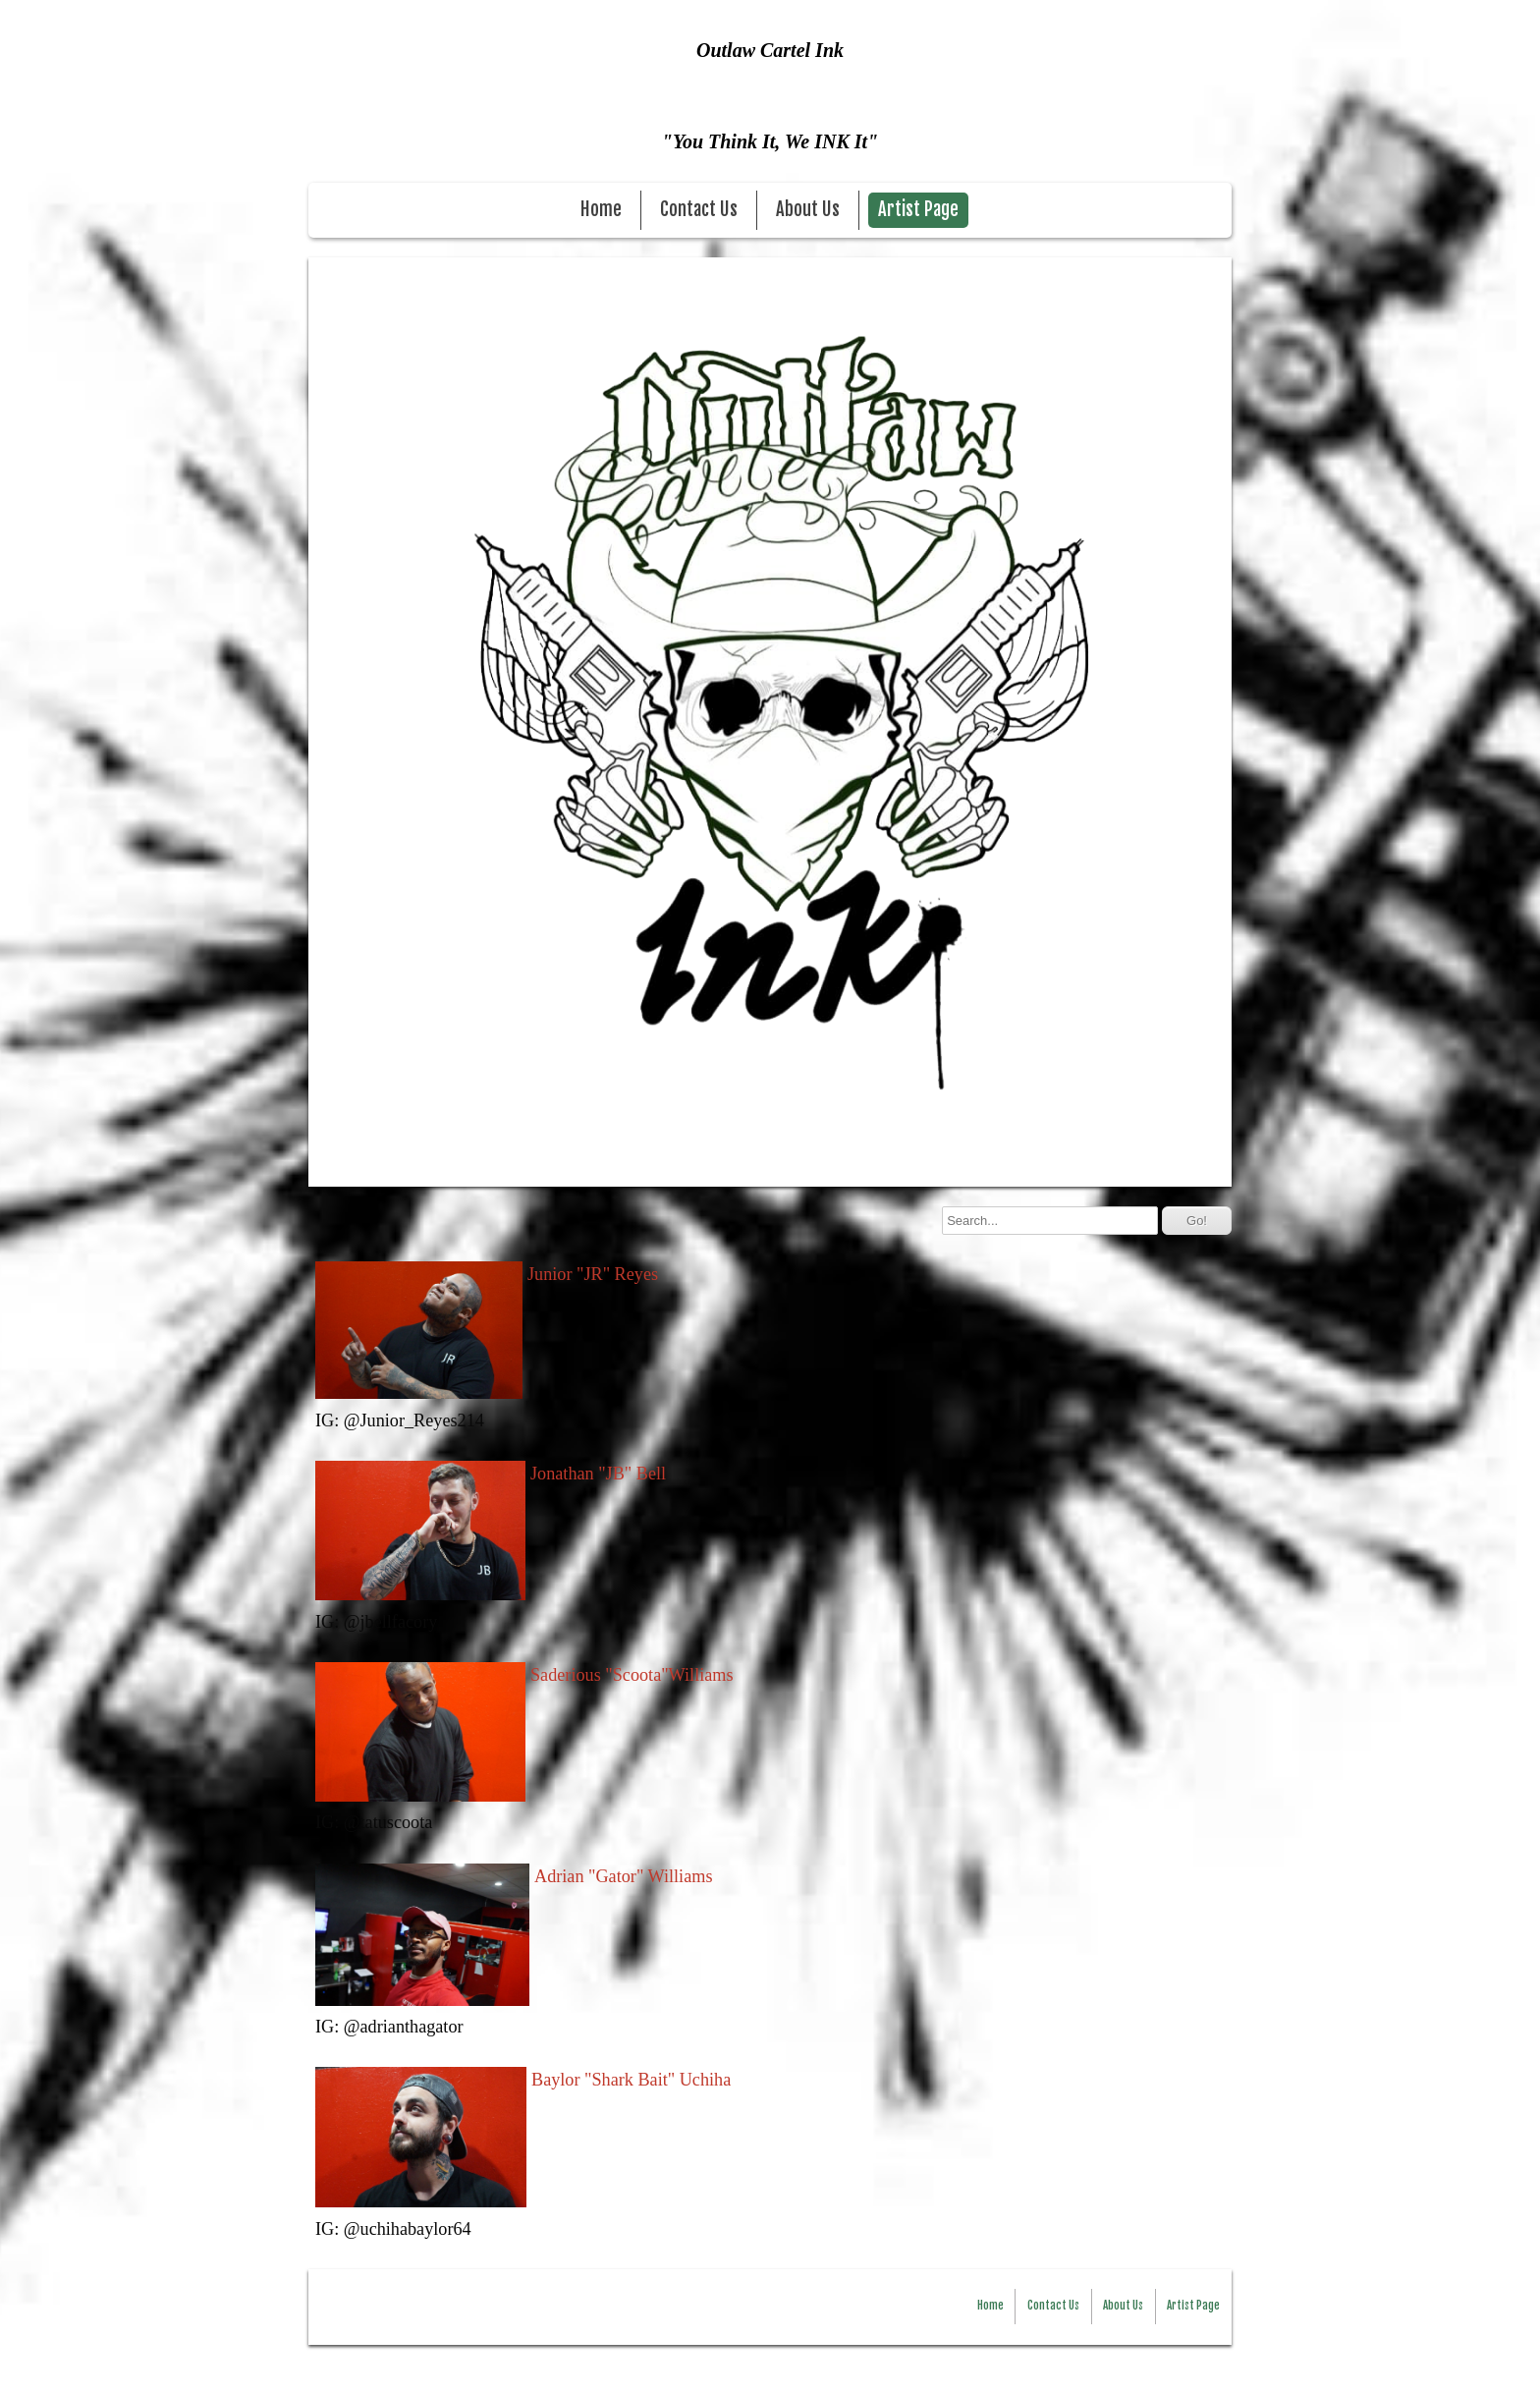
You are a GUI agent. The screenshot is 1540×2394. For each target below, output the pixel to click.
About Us (808, 209)
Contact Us (699, 209)
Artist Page (918, 209)
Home (601, 209)
